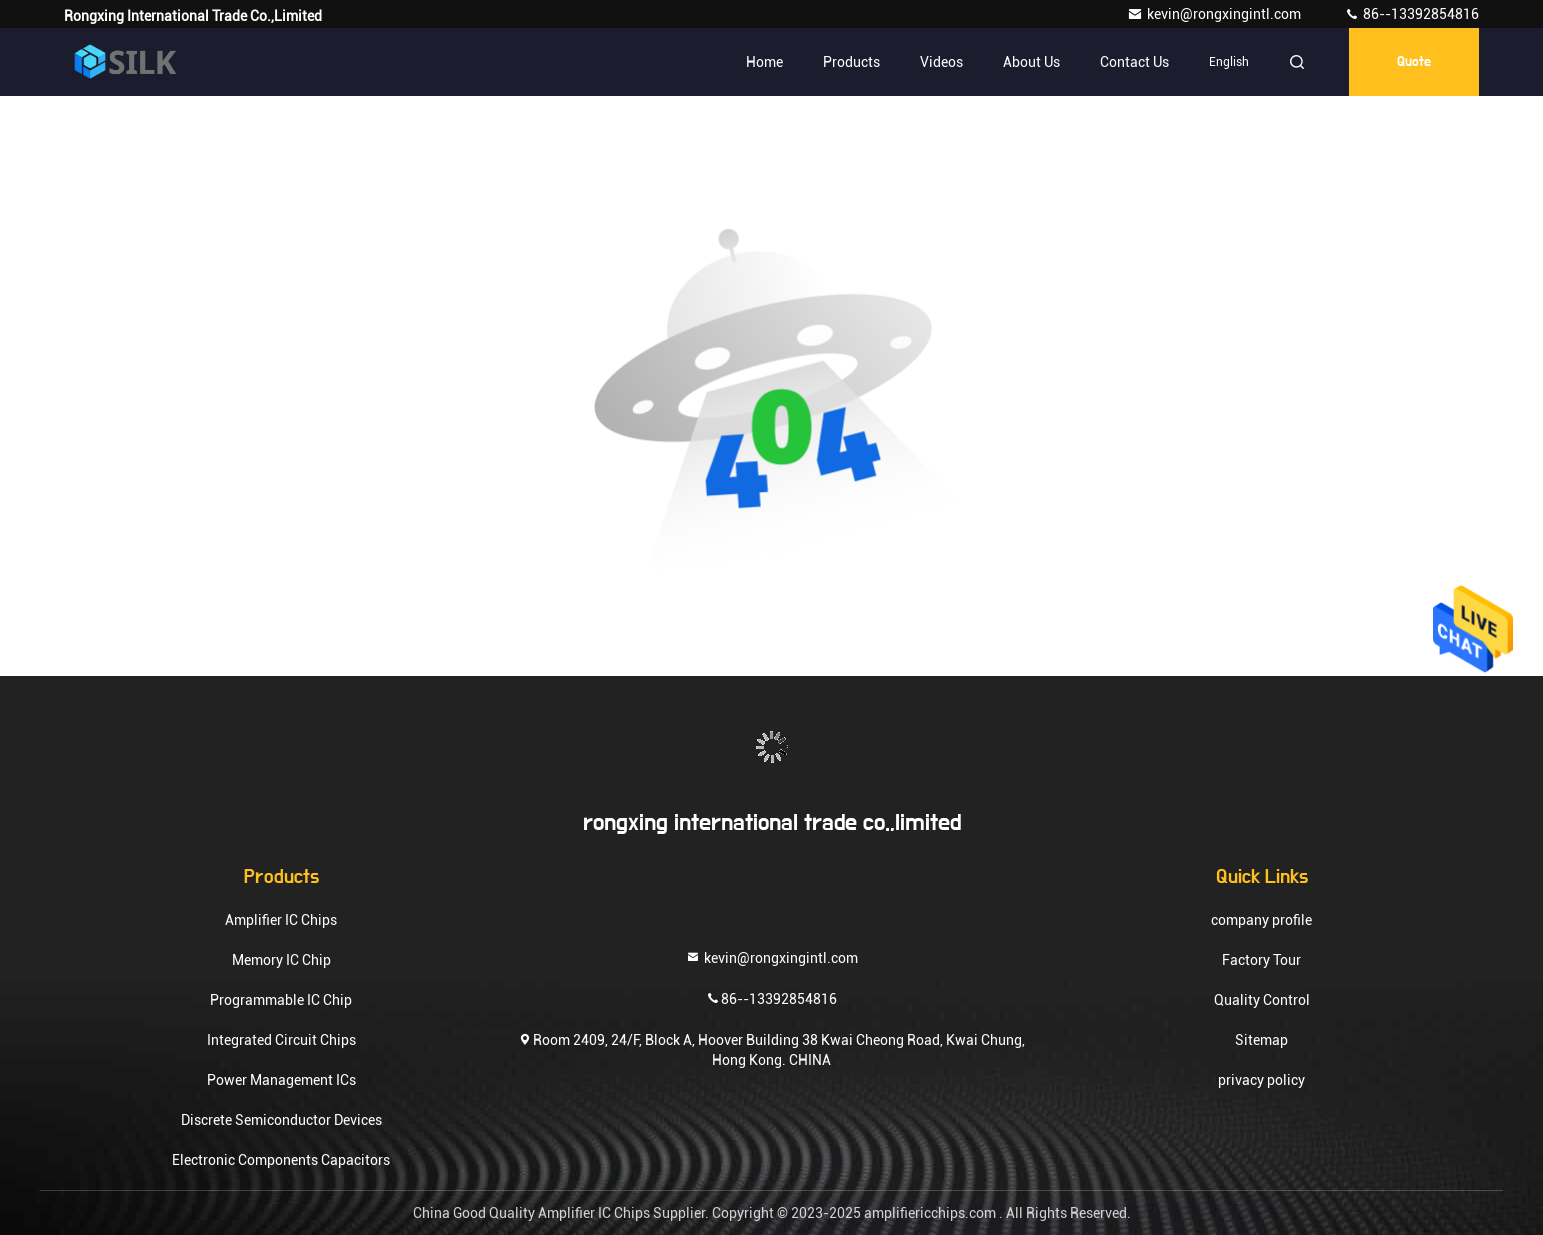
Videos (941, 62)
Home (764, 62)
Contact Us (1134, 62)
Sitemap (1261, 1040)
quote (1414, 62)
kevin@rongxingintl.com (1215, 14)
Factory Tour (1261, 960)
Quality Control (1262, 1000)
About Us (1031, 62)
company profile (1261, 920)
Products (851, 62)
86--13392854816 (1411, 14)
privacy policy (1261, 1080)
